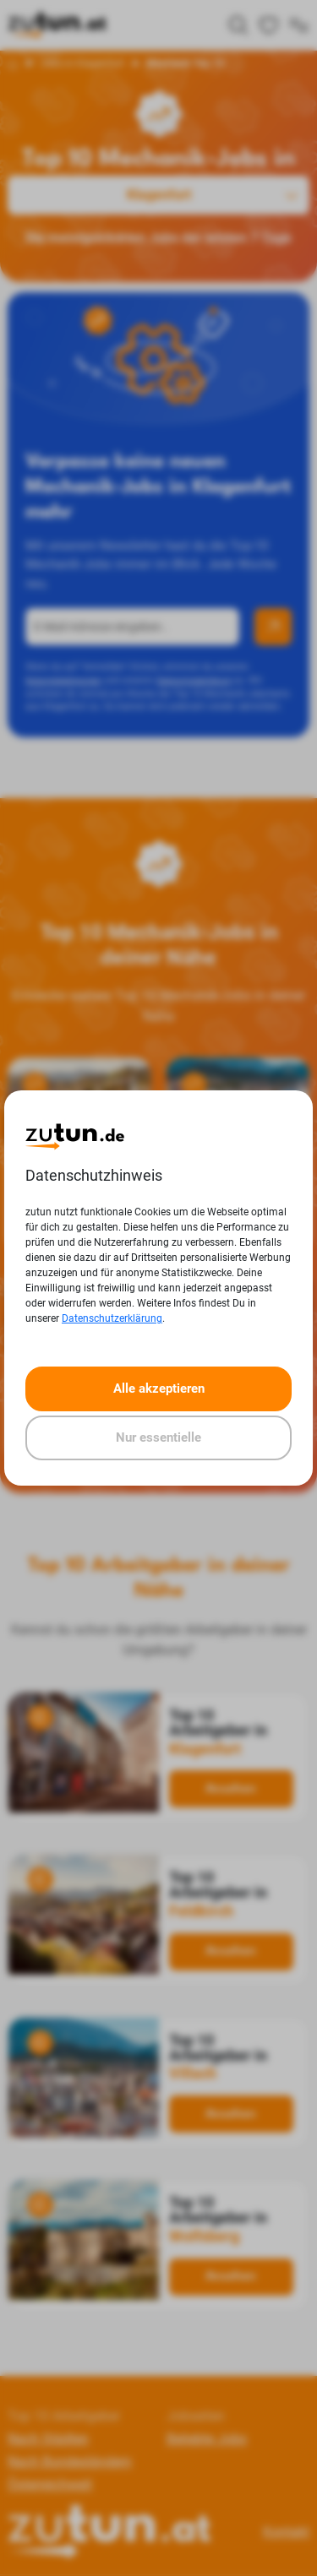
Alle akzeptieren (159, 1388)
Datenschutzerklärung (112, 1318)
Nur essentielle (158, 1437)
